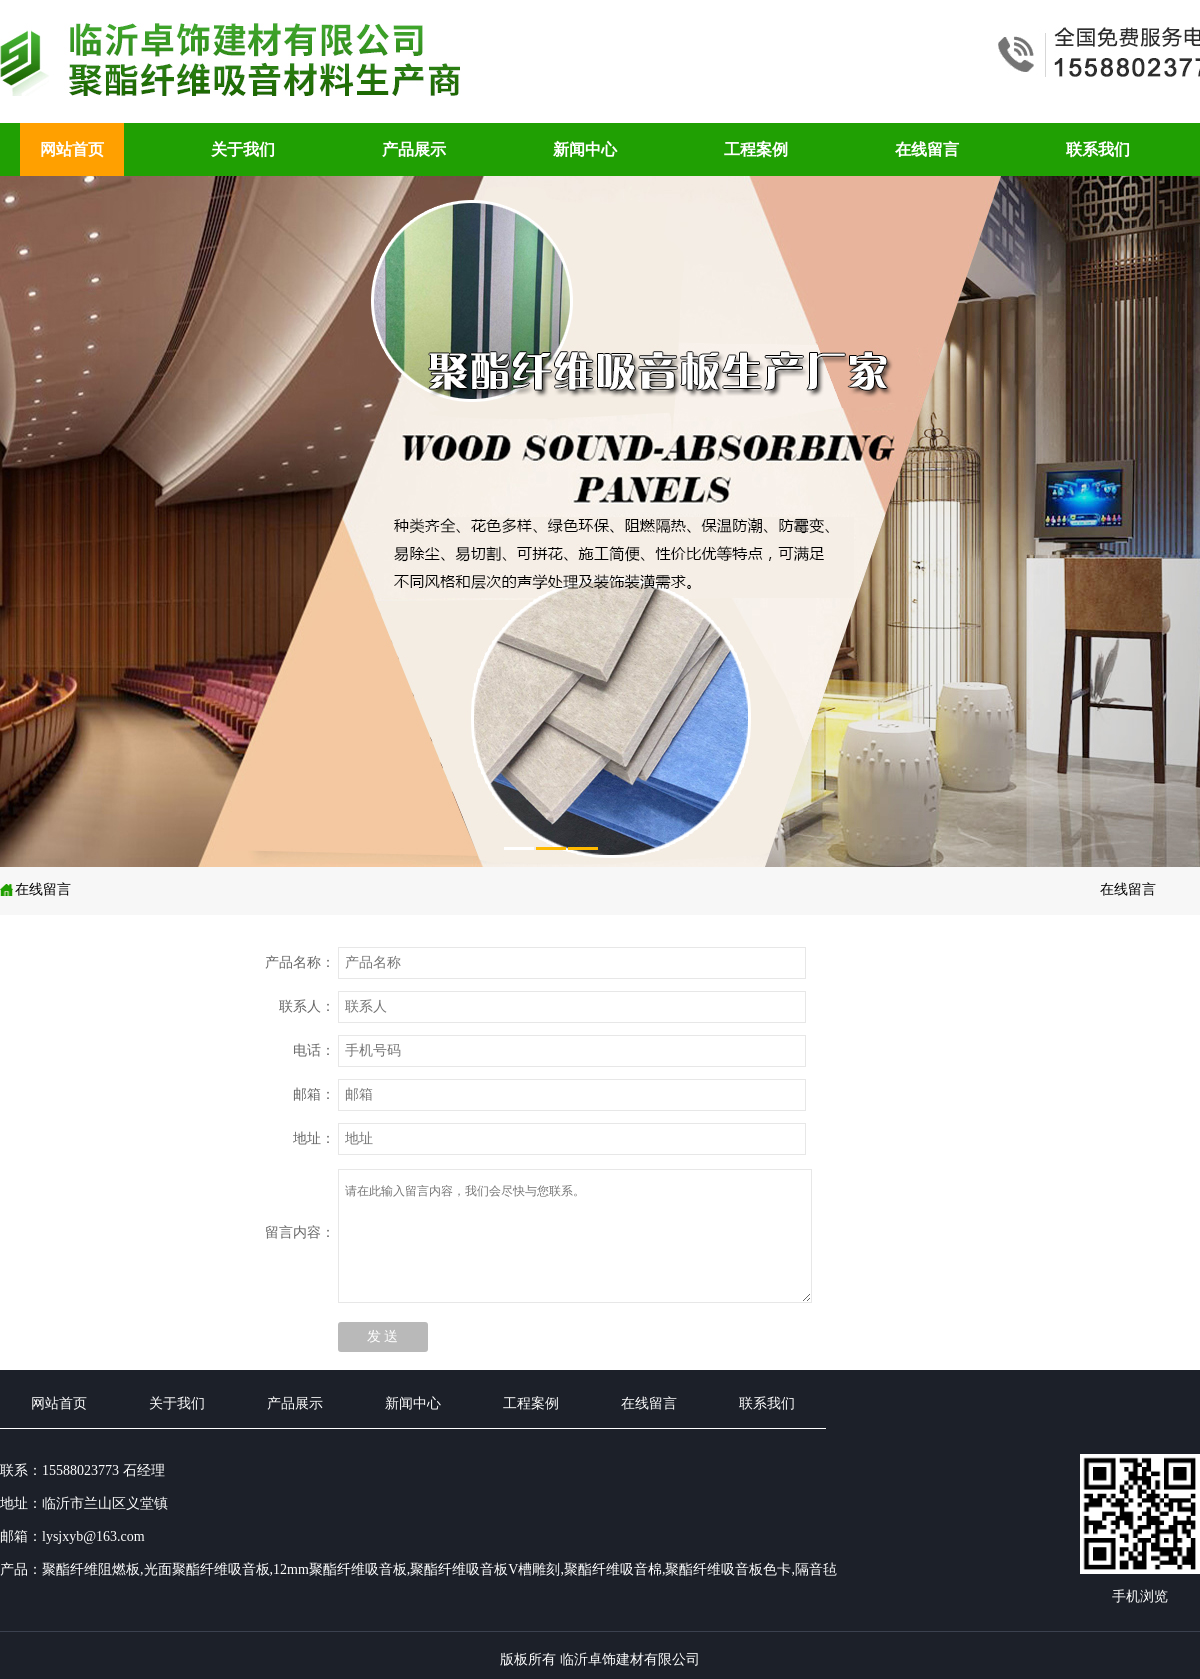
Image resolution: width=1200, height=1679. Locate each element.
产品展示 (414, 149)
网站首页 (72, 149)
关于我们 (243, 149)
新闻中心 (585, 149)
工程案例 (756, 149)
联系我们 (1098, 149)
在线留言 (927, 149)
